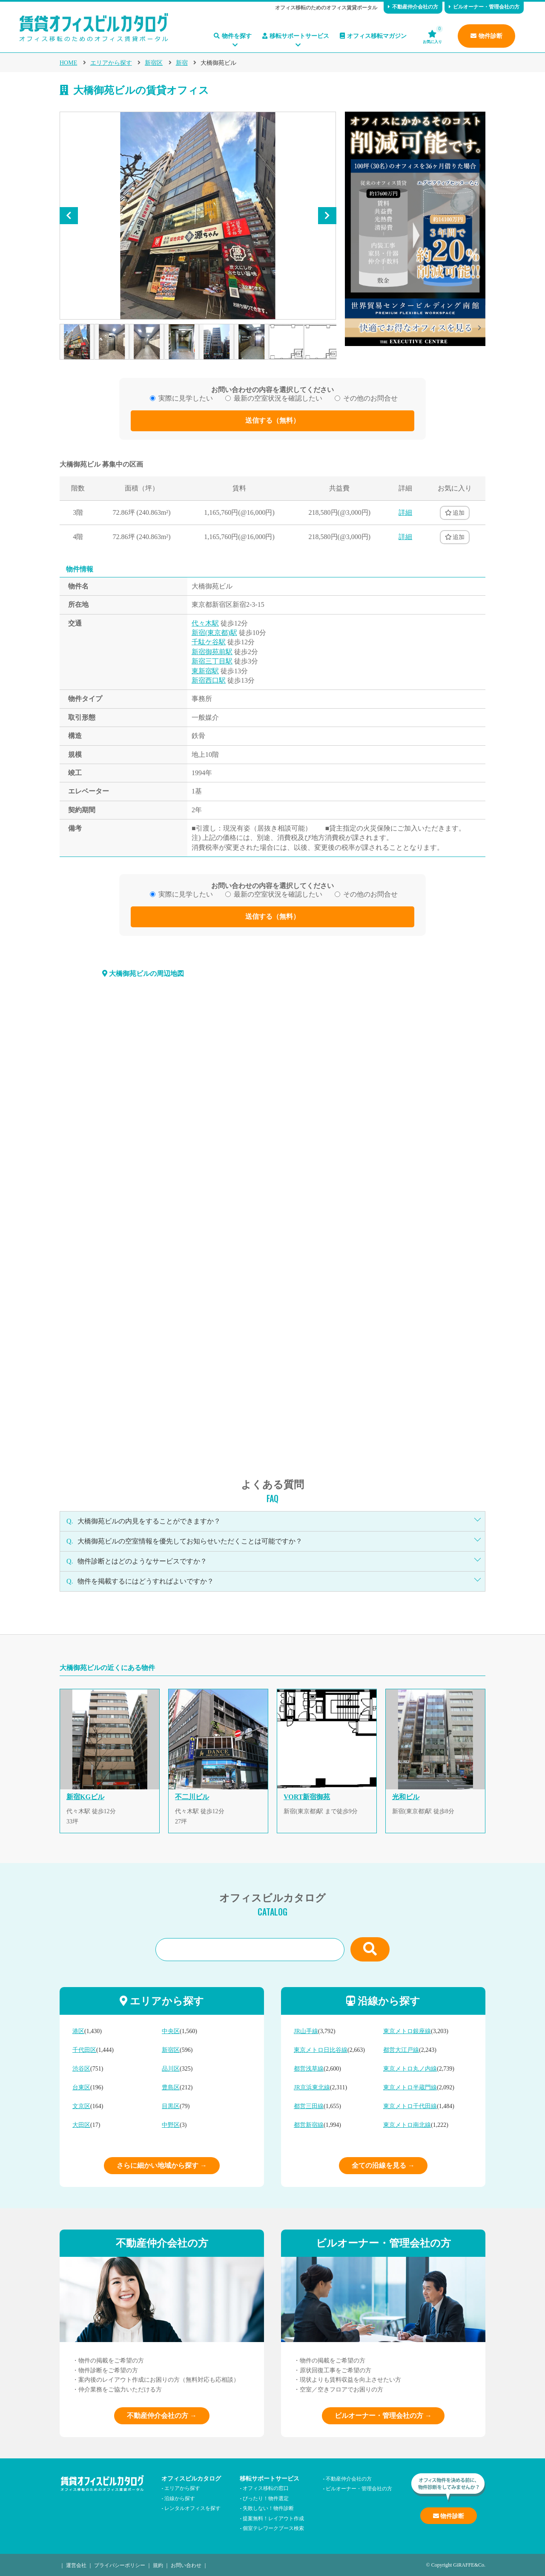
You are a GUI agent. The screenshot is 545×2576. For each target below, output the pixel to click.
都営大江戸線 (401, 2050)
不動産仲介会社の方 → (162, 2415)
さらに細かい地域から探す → (162, 2165)
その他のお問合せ (370, 398)
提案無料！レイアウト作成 (273, 2517)
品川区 (171, 2068)
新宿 (182, 63)
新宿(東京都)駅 (214, 632)
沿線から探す (179, 2497)
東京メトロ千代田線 (410, 2106)
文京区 (81, 2106)
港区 (78, 2031)
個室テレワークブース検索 (273, 2527)
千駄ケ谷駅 (209, 642)
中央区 (171, 2031)
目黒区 (171, 2106)
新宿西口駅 (209, 680)
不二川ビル (192, 1796)
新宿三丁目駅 (212, 661)
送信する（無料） (272, 420)
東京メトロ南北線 (407, 2125)
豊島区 (171, 2087)
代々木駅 (205, 623)
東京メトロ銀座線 (407, 2031)
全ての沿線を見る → (383, 2165)
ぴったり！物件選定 (266, 2497)
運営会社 (76, 2564)
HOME (68, 63)
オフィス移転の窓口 (266, 2487)
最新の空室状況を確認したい (278, 398)
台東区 (81, 2087)
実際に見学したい (185, 398)
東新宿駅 (205, 671)
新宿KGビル (85, 1796)
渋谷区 (81, 2068)
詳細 (405, 512)
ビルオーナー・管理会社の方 (484, 7)
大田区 (81, 2125)
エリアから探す (111, 63)
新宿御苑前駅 (212, 651)
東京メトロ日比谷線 (320, 2050)
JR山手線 (306, 2031)
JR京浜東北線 (312, 2087)
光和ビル (405, 1796)
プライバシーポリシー (119, 2564)
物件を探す (233, 36)
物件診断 (486, 36)
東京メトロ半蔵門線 (410, 2087)
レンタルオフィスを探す (192, 2507)
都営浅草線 (309, 2068)
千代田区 (84, 2050)
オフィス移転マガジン (373, 36)
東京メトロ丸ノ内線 (410, 2068)
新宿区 (154, 63)
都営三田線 (309, 2106)
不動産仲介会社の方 (413, 7)
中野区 (171, 2125)
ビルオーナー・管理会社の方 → (383, 2415)
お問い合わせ (186, 2564)
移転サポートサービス (295, 36)
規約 (158, 2564)
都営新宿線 (309, 2125)
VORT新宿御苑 (307, 1796)
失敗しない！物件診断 (268, 2507)
